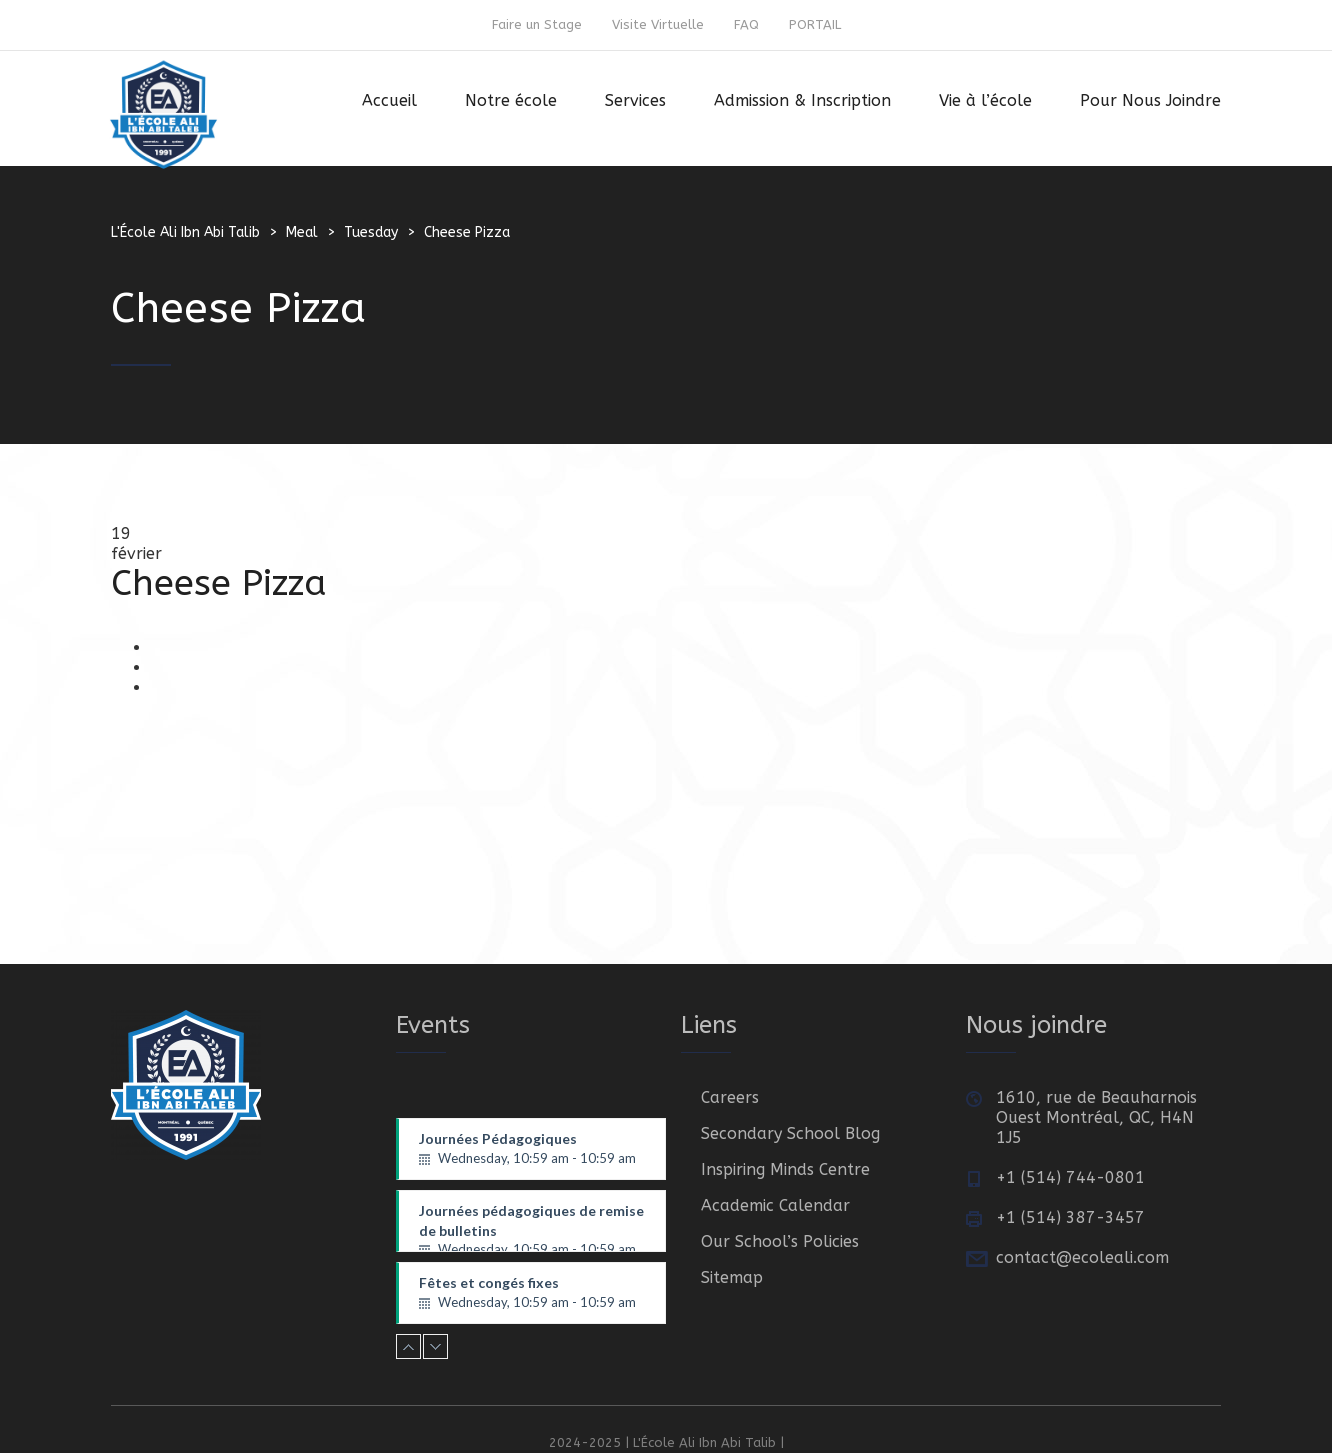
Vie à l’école (985, 100)
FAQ (746, 24)
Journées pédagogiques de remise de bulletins (532, 1227)
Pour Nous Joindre (1150, 100)
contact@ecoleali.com (1082, 1257)
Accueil (389, 100)
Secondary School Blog (790, 1133)
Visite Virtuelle (658, 24)
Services (635, 100)
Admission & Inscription (802, 100)
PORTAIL (815, 24)
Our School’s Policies (780, 1241)
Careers (730, 1097)
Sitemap (732, 1277)
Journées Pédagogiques (532, 1149)
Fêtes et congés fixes (532, 1293)
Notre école (511, 100)
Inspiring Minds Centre (785, 1169)
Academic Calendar (775, 1205)
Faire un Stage (537, 24)
